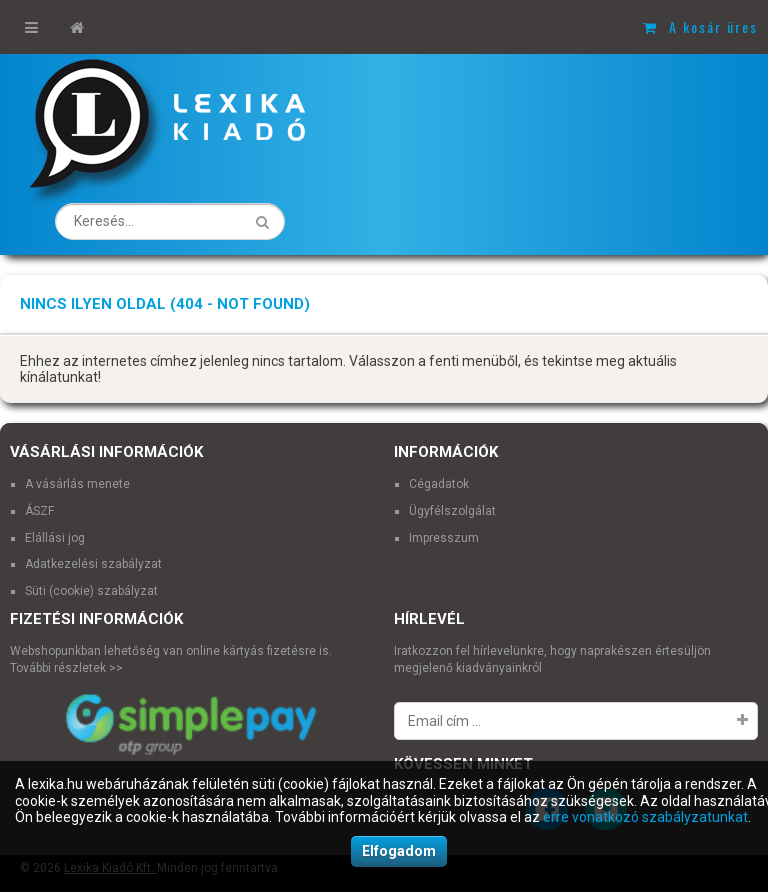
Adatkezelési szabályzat (93, 564)
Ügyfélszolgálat (452, 511)
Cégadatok (439, 484)
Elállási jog (55, 538)
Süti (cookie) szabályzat (91, 591)
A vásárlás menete (77, 484)
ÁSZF (39, 511)
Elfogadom (399, 851)
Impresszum (444, 538)
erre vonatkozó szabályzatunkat (645, 817)
